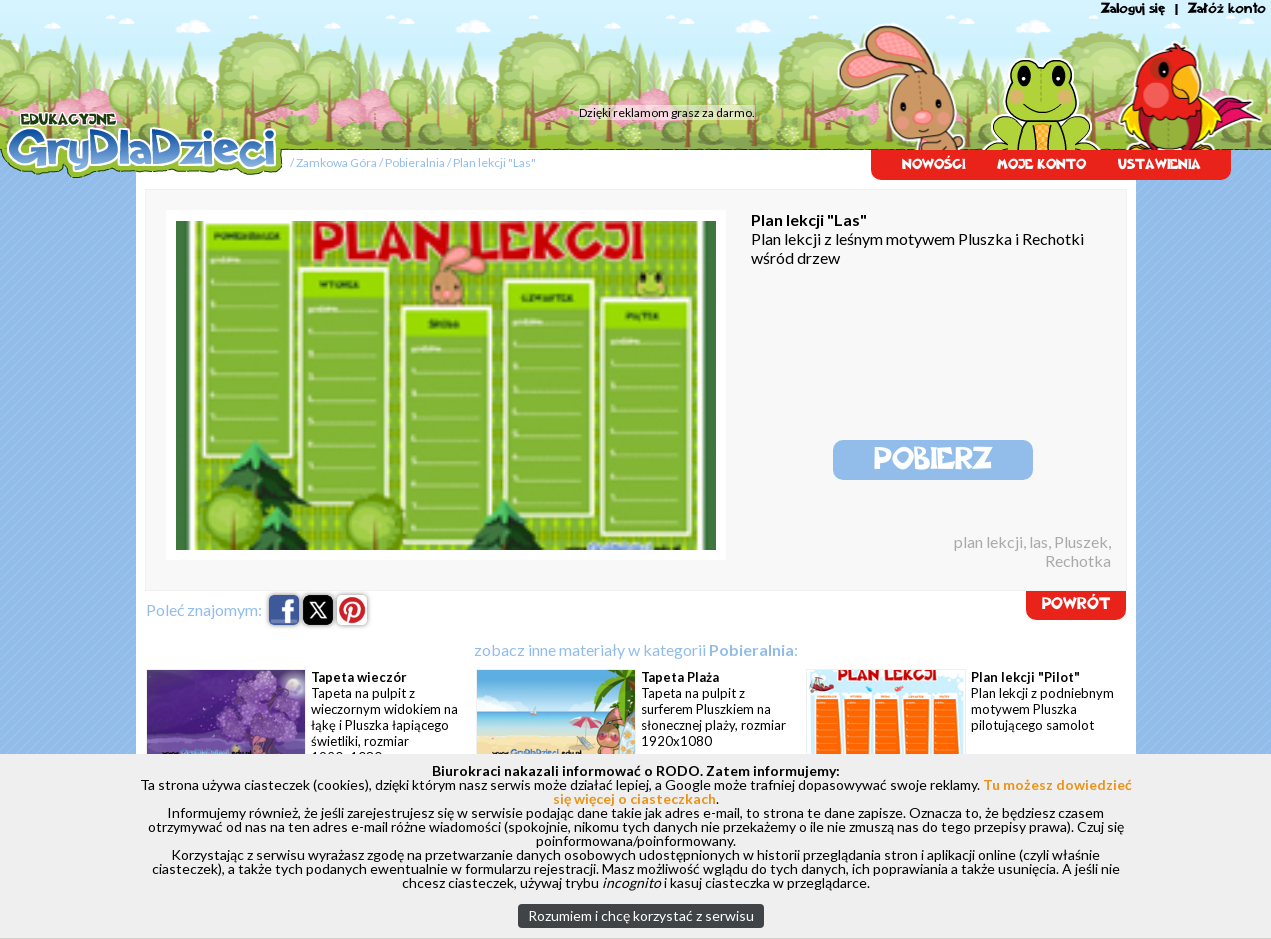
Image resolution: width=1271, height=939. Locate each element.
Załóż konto (1227, 8)
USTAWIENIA (1159, 164)
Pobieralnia (415, 162)
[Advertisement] (380, 55)
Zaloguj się (1133, 8)
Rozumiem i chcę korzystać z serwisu (641, 915)
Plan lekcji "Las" (494, 162)
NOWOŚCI (933, 164)
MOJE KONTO (1041, 164)
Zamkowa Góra (336, 162)
